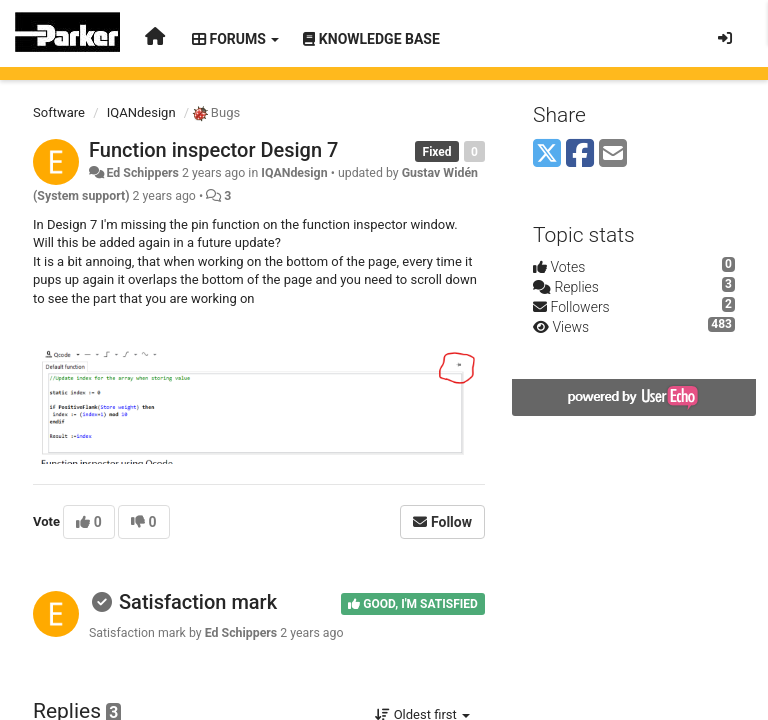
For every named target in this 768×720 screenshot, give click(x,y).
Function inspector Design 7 (213, 150)
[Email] (613, 154)
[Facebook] (580, 154)
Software (59, 112)
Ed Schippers (142, 173)
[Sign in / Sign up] (725, 38)
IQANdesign (141, 112)
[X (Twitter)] (547, 154)
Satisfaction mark (198, 602)
